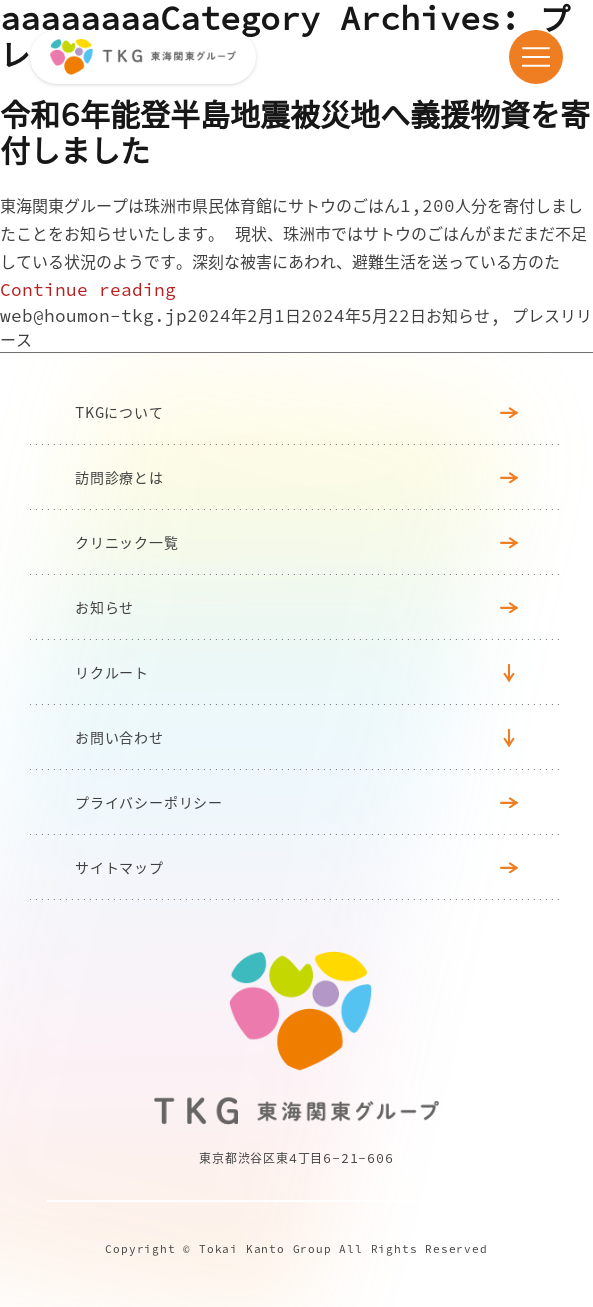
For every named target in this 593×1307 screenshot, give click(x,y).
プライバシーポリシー (296, 802)
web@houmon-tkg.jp (93, 315)
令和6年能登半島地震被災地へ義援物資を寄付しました (295, 132)
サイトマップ (296, 867)
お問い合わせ (119, 737)
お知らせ (458, 315)
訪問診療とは (296, 477)
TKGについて (296, 412)
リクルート (112, 672)
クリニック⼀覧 (296, 542)
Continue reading (88, 289)
